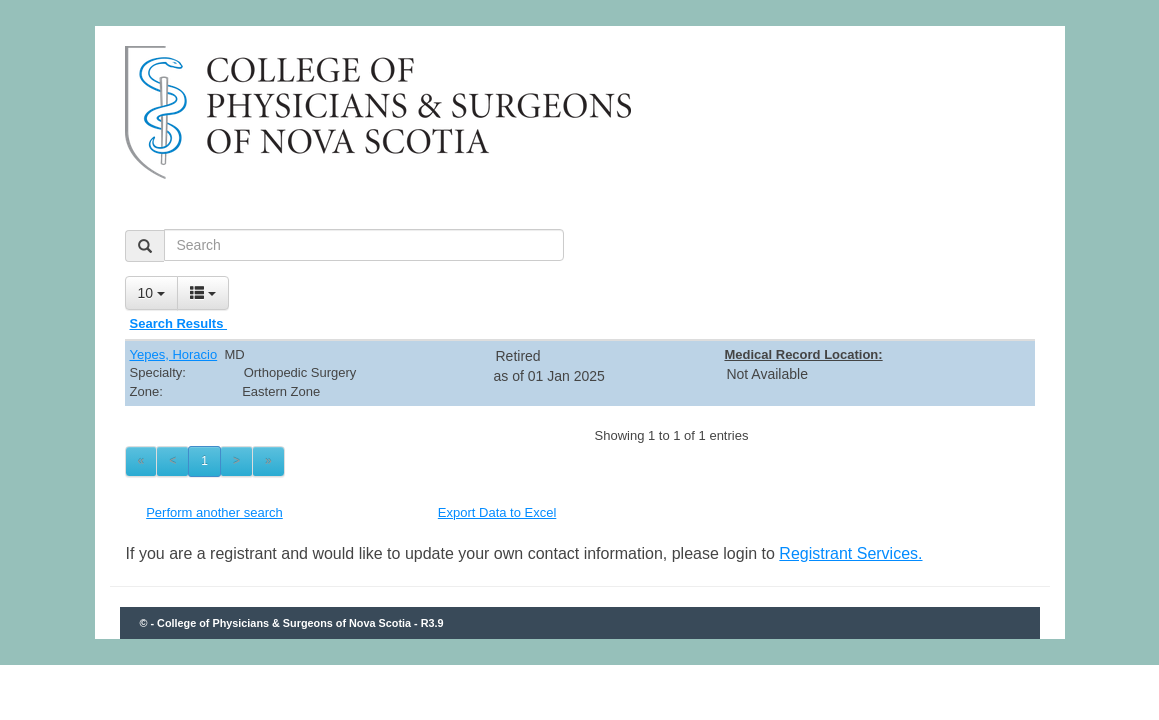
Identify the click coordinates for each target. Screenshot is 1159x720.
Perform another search (214, 512)
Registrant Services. (850, 553)
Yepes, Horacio (174, 354)
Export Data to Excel (497, 512)
